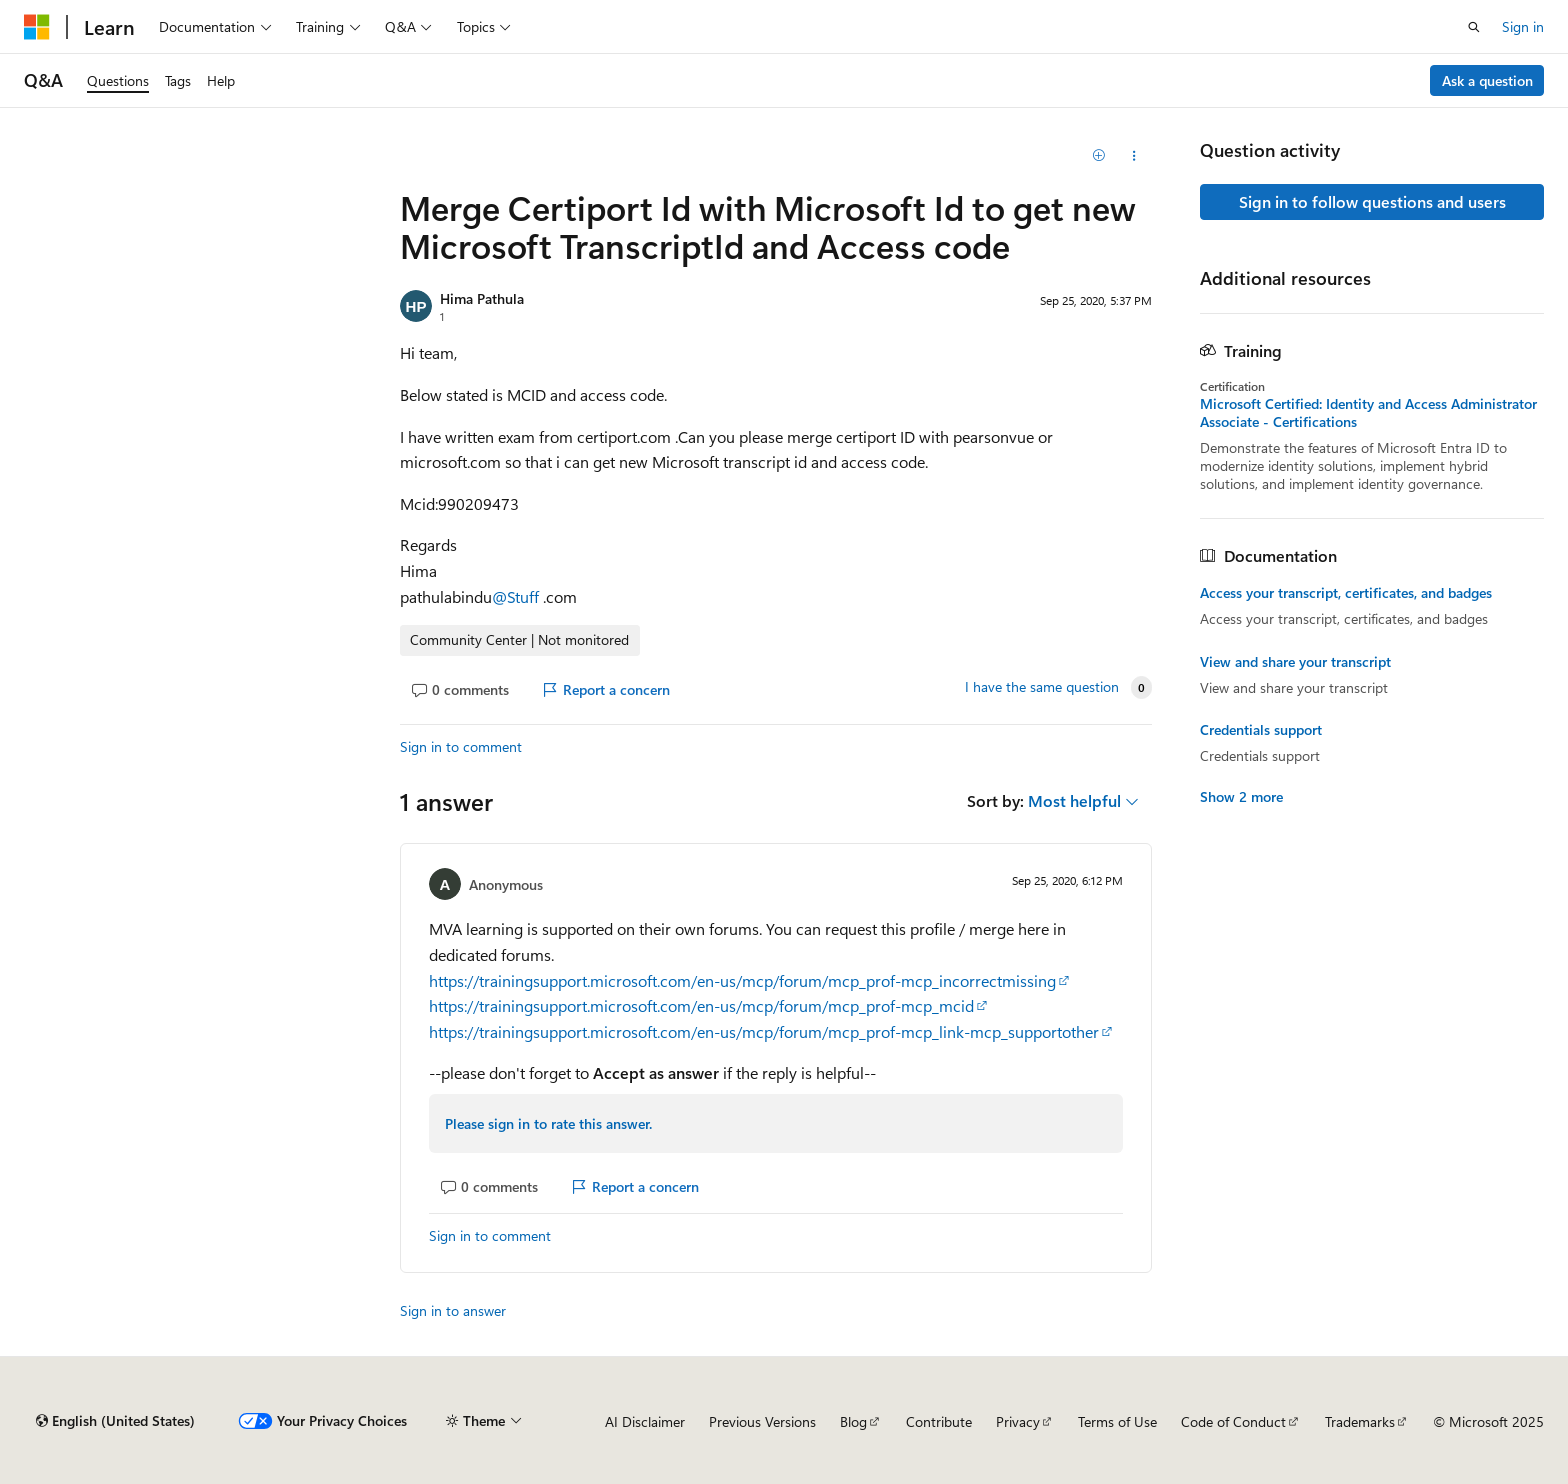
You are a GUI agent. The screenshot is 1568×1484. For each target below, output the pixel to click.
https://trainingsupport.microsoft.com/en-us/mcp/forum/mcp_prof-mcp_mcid (701, 1005)
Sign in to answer (453, 1310)
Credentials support (1261, 730)
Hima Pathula (482, 298)
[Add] (1099, 156)
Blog (853, 1421)
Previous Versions (762, 1421)
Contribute (939, 1421)
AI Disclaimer (645, 1421)
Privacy (1018, 1421)
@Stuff (517, 596)
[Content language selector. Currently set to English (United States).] (115, 1421)
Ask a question (1487, 80)
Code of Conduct (1233, 1421)
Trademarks (1360, 1421)
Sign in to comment (461, 746)
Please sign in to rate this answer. (548, 1123)
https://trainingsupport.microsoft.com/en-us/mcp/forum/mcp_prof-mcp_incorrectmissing (742, 980)
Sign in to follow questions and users (1372, 201)
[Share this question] (1134, 156)
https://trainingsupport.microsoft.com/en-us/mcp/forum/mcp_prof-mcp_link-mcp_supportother (764, 1031)
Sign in (1523, 26)
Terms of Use (1117, 1421)
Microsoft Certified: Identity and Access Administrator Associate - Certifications (1368, 413)
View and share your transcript (1295, 662)
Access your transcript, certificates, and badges (1346, 593)
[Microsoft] (37, 27)
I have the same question (1042, 687)
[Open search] (1474, 27)
